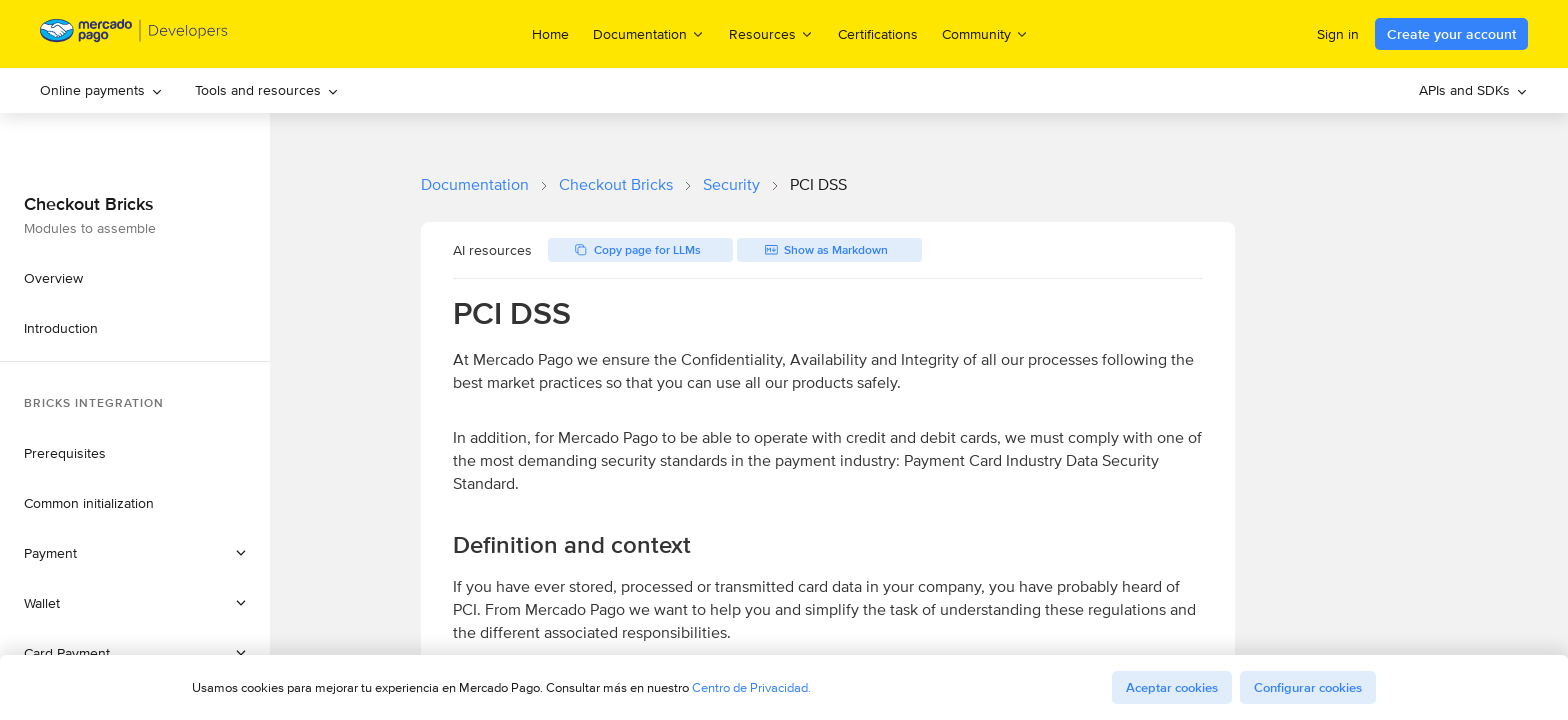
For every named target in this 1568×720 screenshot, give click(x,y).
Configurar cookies (1308, 687)
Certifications (878, 34)
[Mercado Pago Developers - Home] (134, 34)
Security (731, 184)
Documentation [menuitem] (649, 33)
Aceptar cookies (1172, 687)
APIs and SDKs (1473, 90)
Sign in (1338, 34)
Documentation (475, 184)
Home (550, 34)
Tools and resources (267, 90)
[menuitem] (101, 90)
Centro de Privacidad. (751, 687)
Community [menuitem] (985, 33)
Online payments (101, 90)
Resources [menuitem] (771, 33)
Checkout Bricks (616, 184)
